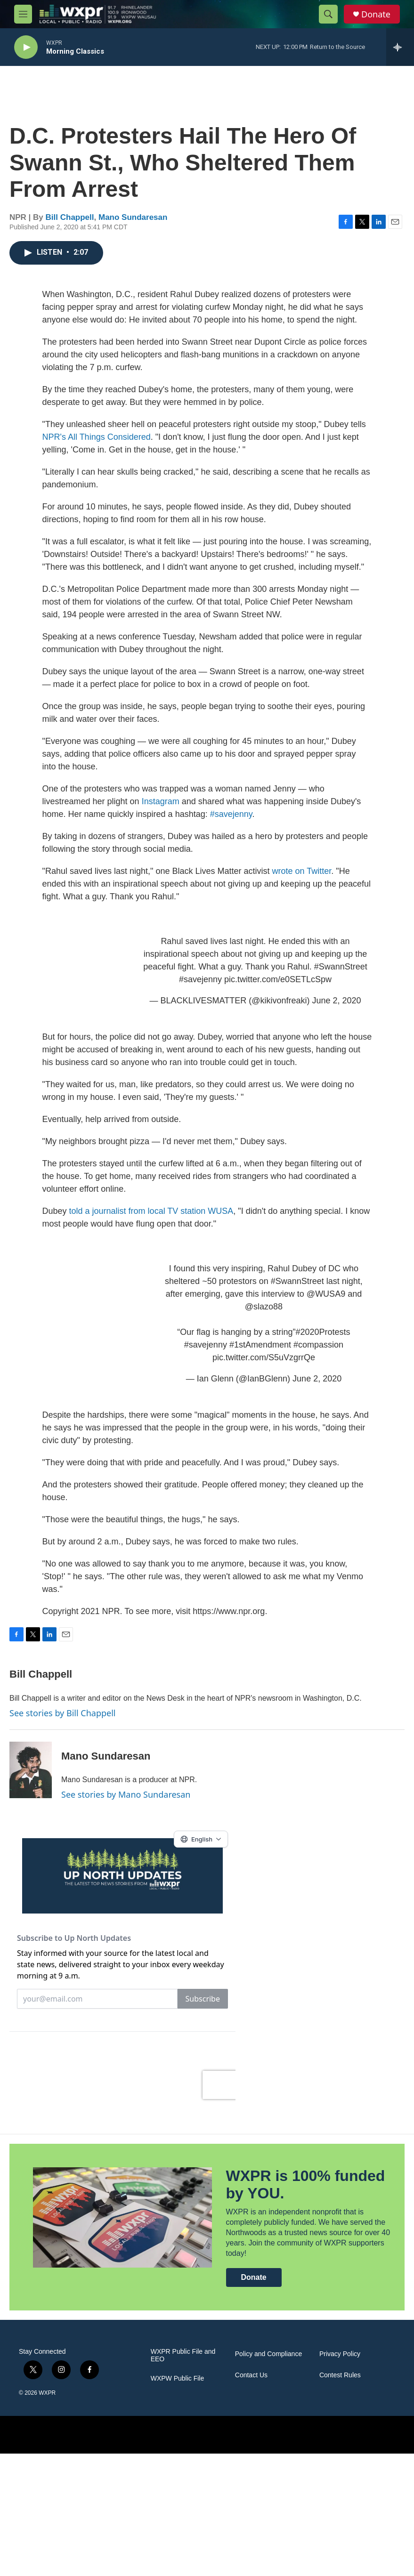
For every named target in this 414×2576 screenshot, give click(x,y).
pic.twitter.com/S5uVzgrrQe (263, 1367)
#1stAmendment (260, 1354)
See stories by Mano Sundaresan (125, 1803)
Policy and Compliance (268, 2476)
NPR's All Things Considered (96, 446)
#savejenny (231, 823)
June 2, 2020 (336, 1010)
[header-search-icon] (328, 14)
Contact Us (251, 2497)
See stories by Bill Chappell (62, 1722)
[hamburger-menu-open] (23, 14)
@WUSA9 (326, 1303)
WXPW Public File (177, 2500)
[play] (25, 47)
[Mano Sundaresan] (30, 1779)
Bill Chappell (70, 226)
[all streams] (400, 47)
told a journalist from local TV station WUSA (151, 1220)
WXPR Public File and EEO (183, 2478)
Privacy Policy (339, 2476)
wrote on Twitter (302, 880)
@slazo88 (264, 1316)
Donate (375, 14)
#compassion (318, 1354)
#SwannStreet (340, 976)
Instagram (160, 811)
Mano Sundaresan (132, 226)
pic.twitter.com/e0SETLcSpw (278, 988)
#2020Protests (322, 1341)
